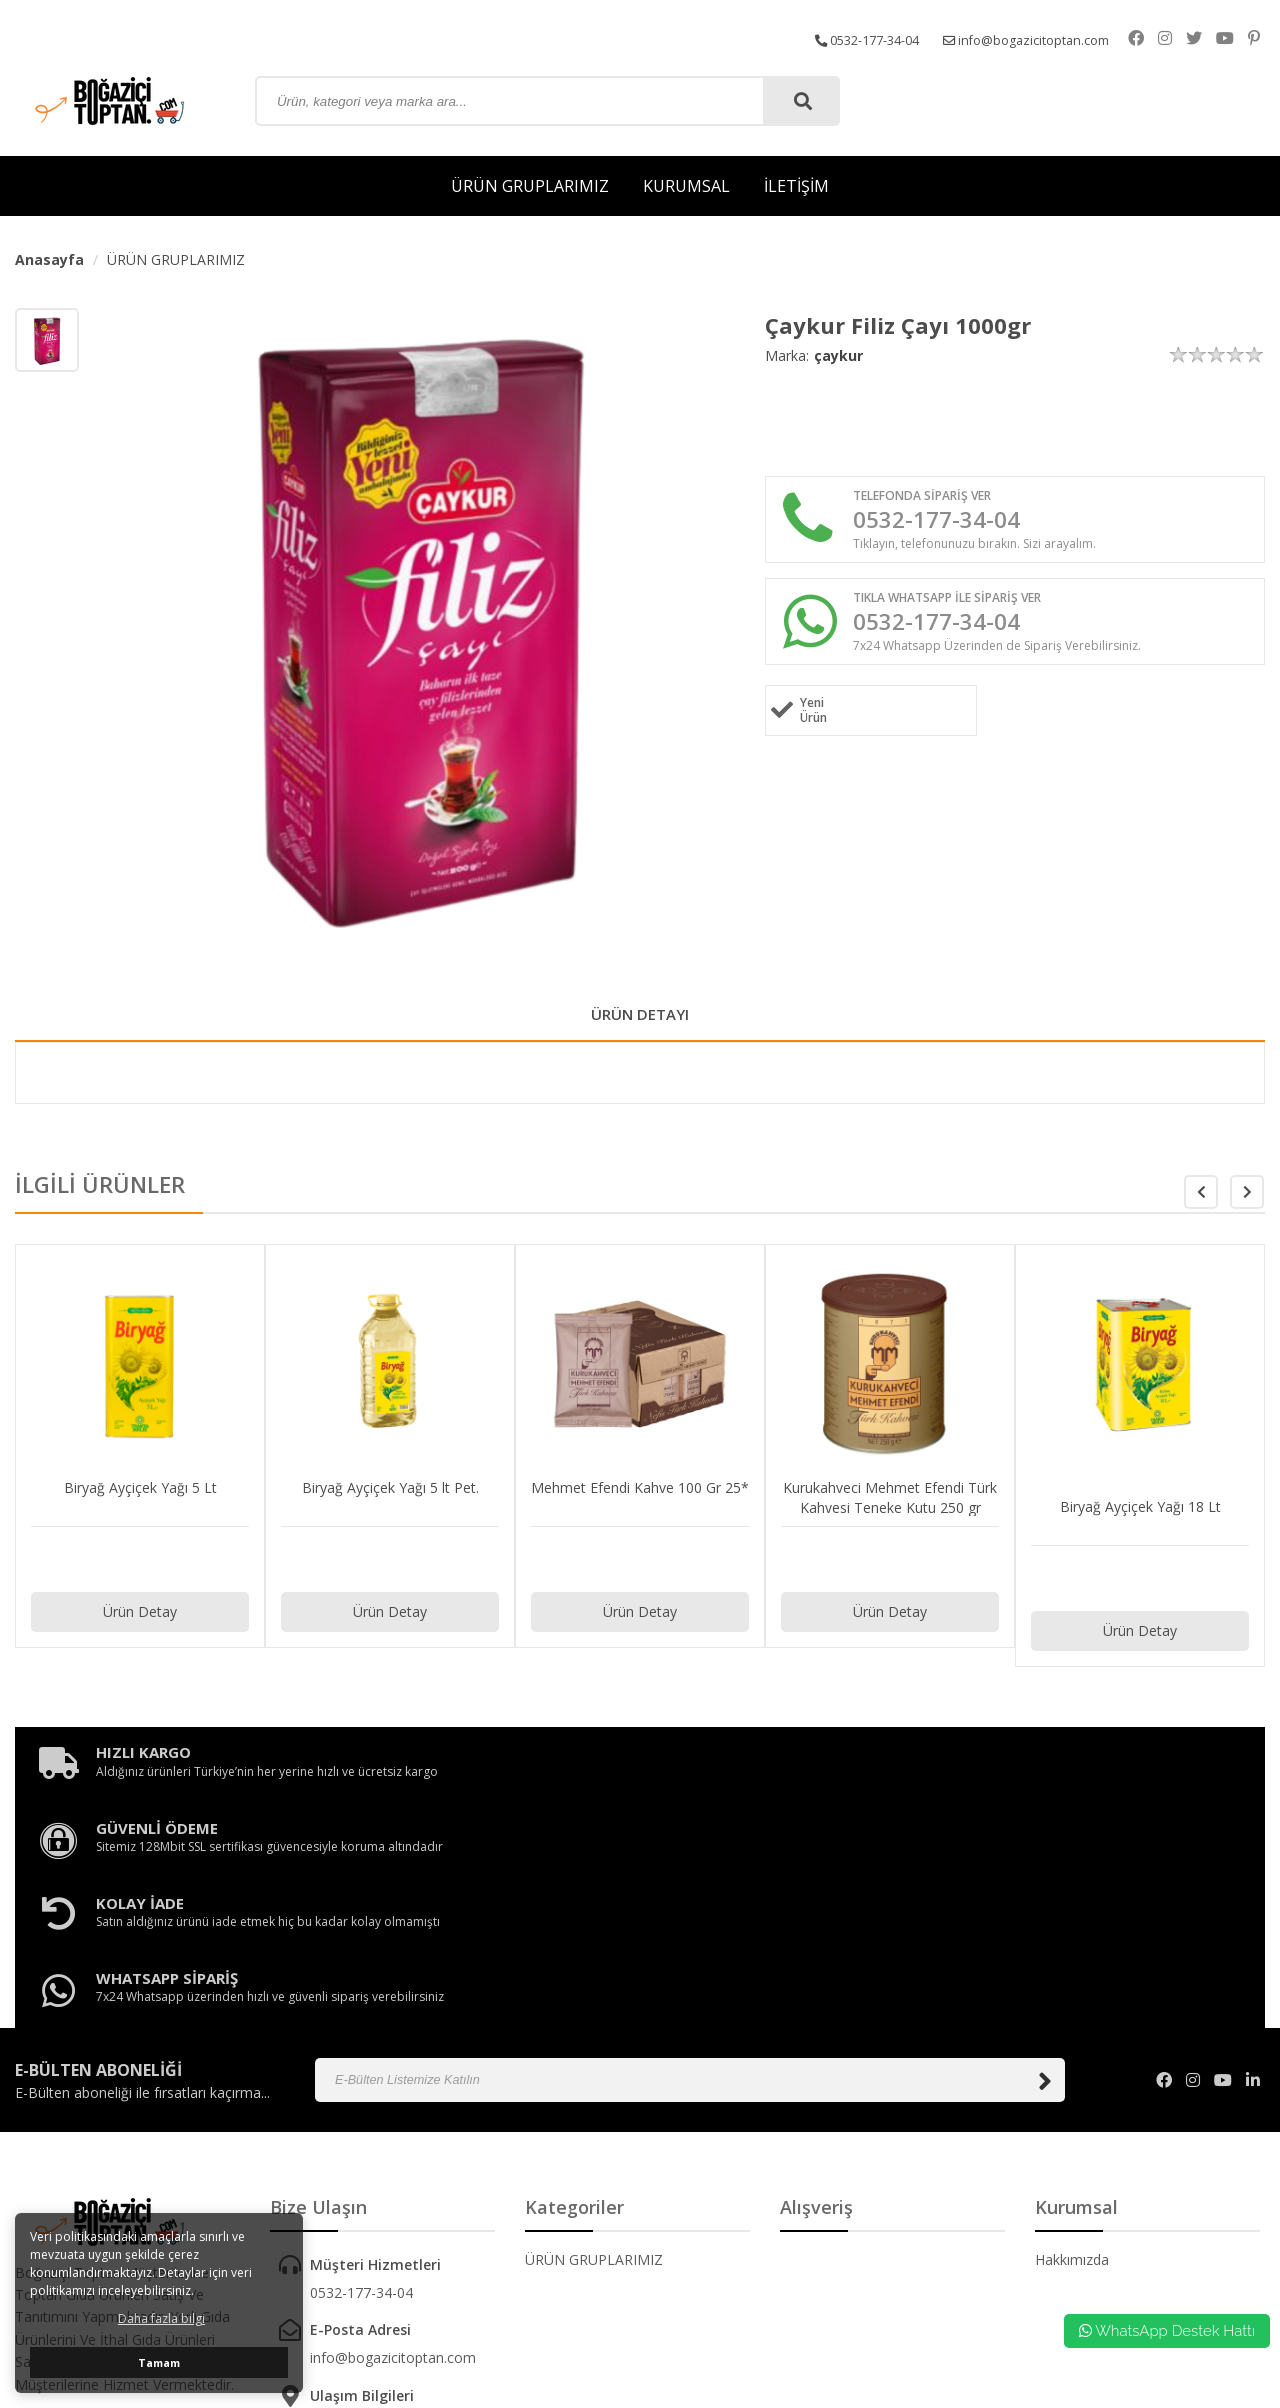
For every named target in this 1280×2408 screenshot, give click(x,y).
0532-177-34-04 (866, 37)
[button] (1247, 1200)
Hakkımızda (1072, 2056)
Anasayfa (49, 259)
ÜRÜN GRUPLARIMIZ (530, 186)
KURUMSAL (686, 186)
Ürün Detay (140, 1619)
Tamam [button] (159, 2362)
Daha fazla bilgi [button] (161, 2318)
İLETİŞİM (796, 186)
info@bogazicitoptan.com (1043, 37)
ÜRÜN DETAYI (640, 1018)
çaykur (838, 355)
